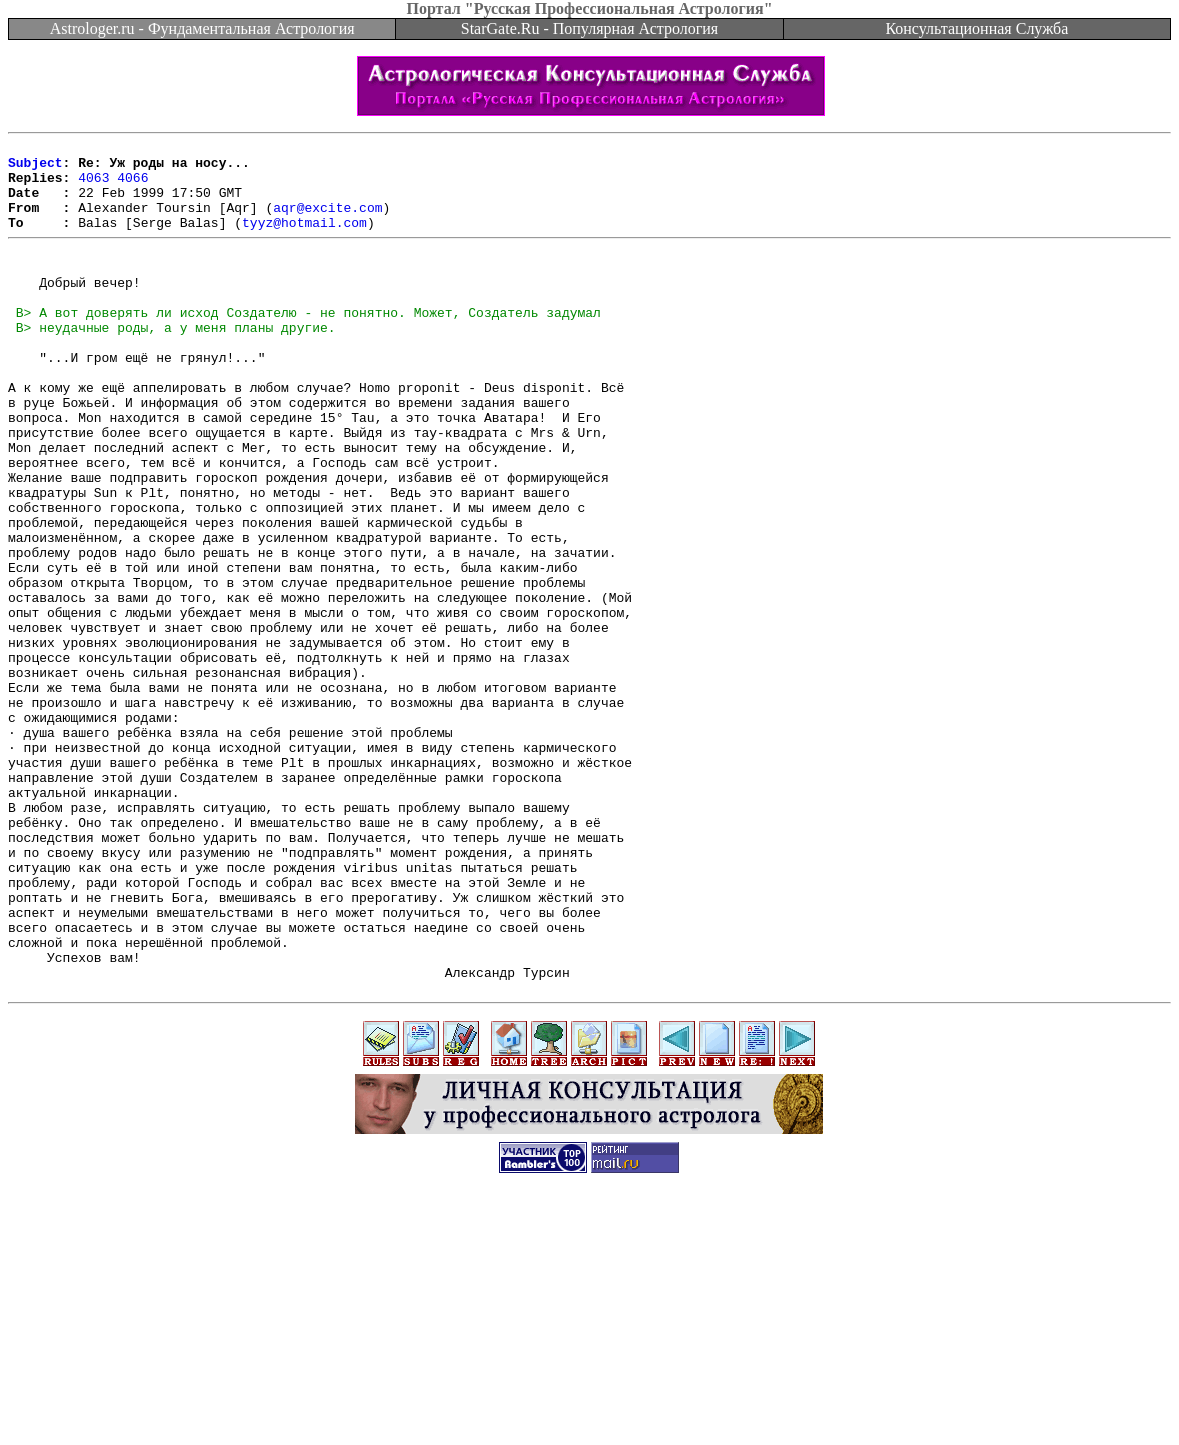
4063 (93, 186)
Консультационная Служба (976, 28)
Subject (35, 168)
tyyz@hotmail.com (304, 240)
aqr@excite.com (327, 222)
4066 (132, 186)
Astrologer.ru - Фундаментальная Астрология (202, 28)
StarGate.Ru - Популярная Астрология (589, 28)
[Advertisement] (590, 1400)
